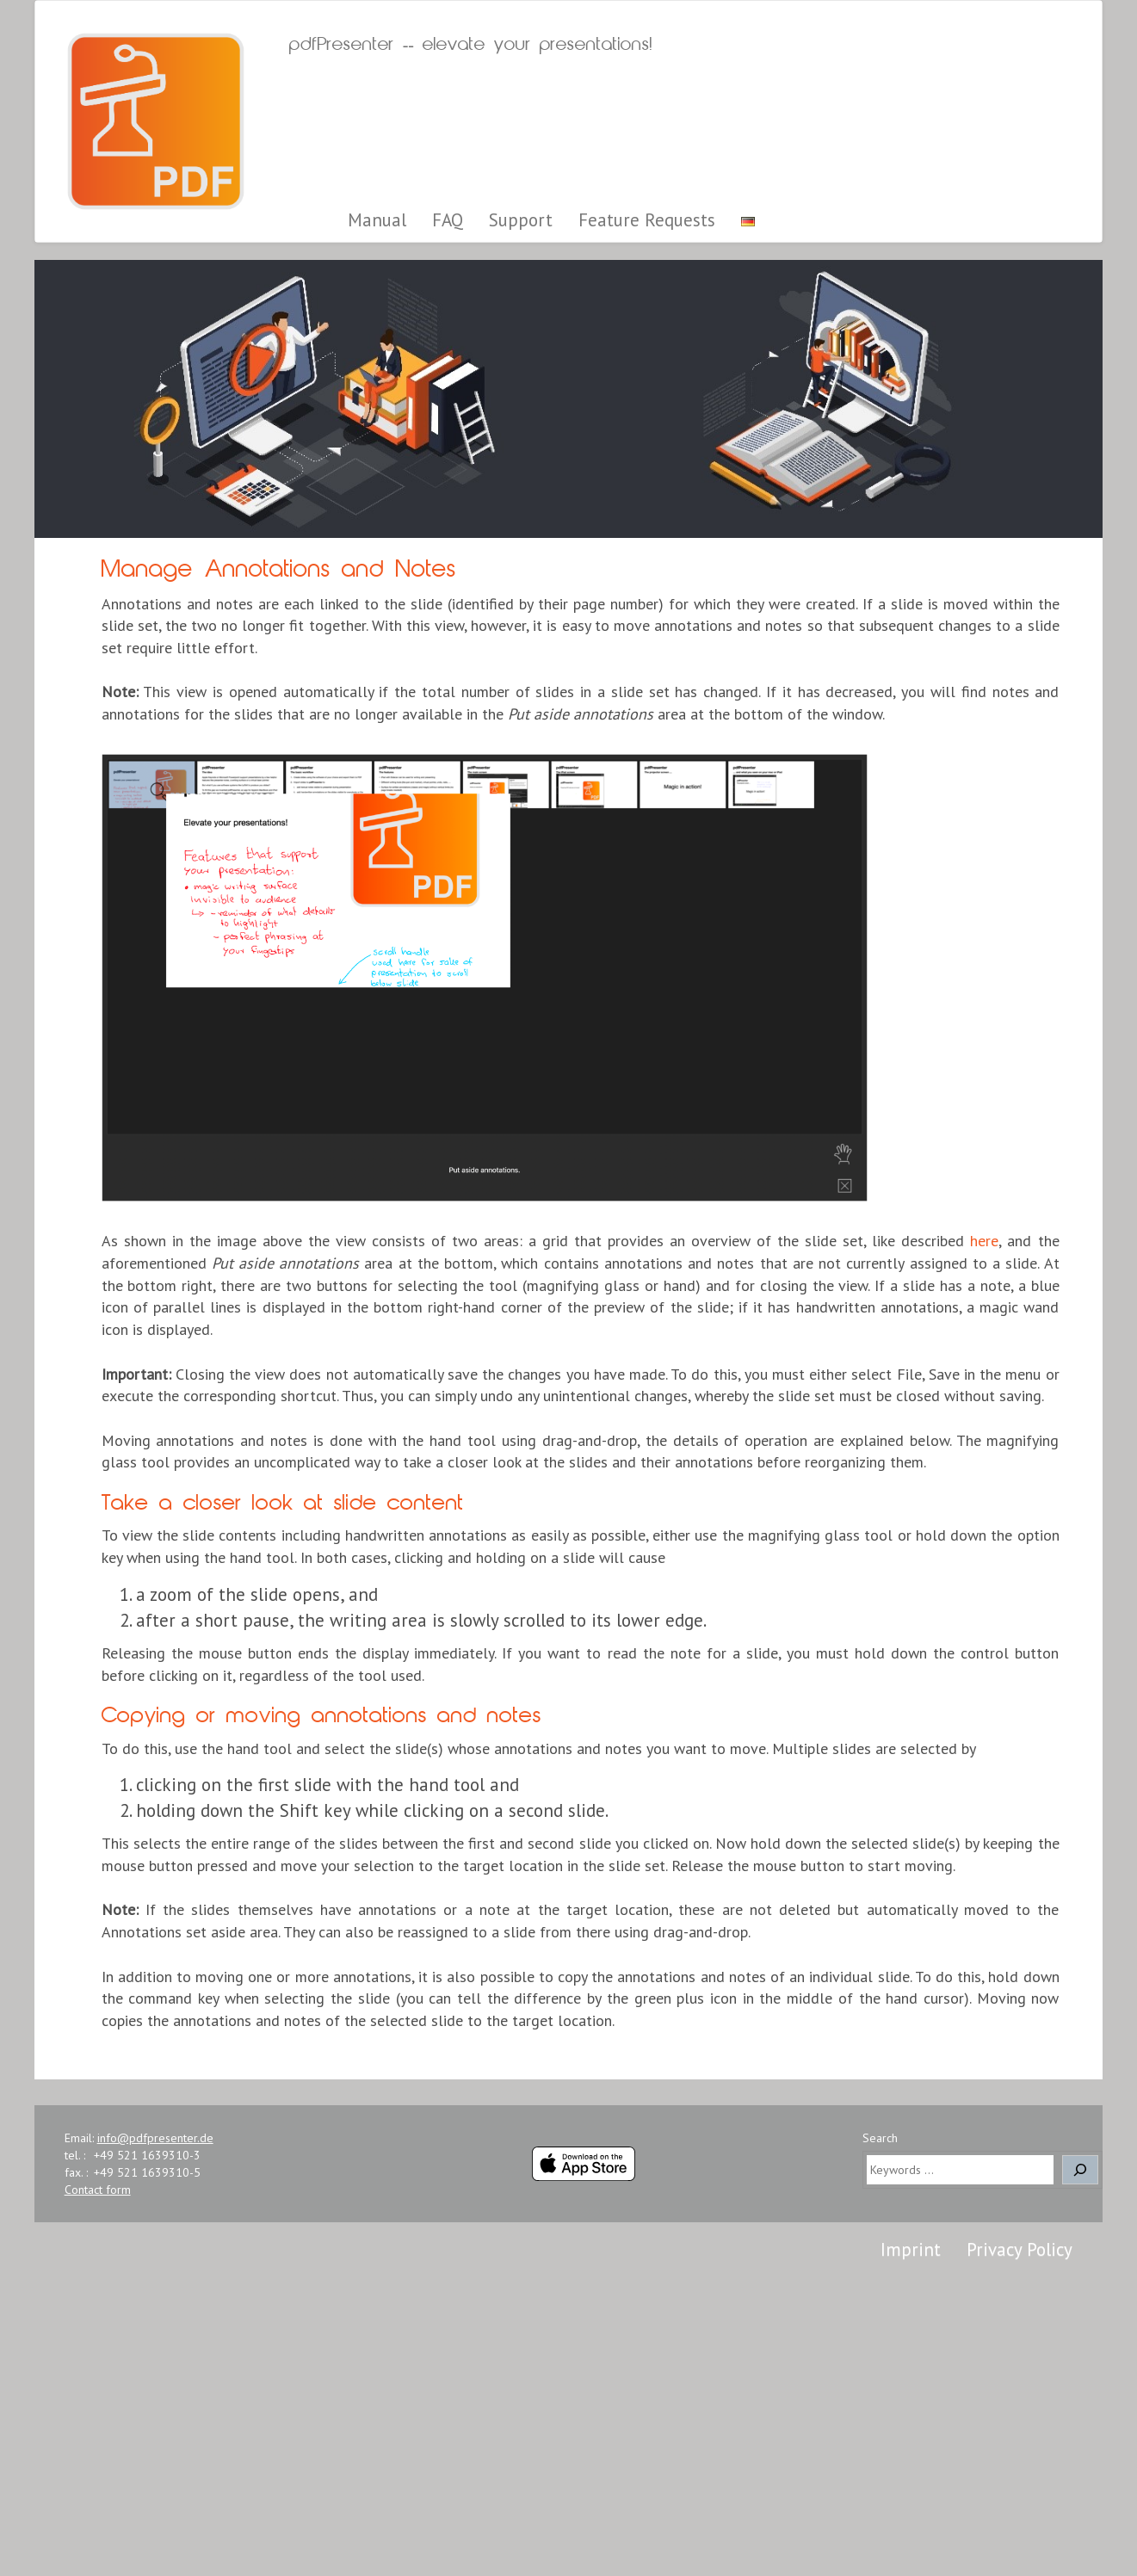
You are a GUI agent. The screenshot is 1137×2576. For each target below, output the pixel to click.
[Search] (1080, 2169)
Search (880, 2138)
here (984, 1241)
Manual (377, 220)
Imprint (911, 2249)
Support (521, 220)
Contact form (98, 2189)
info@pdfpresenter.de (155, 2138)
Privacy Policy (1019, 2249)
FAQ (447, 220)
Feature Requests (646, 220)
